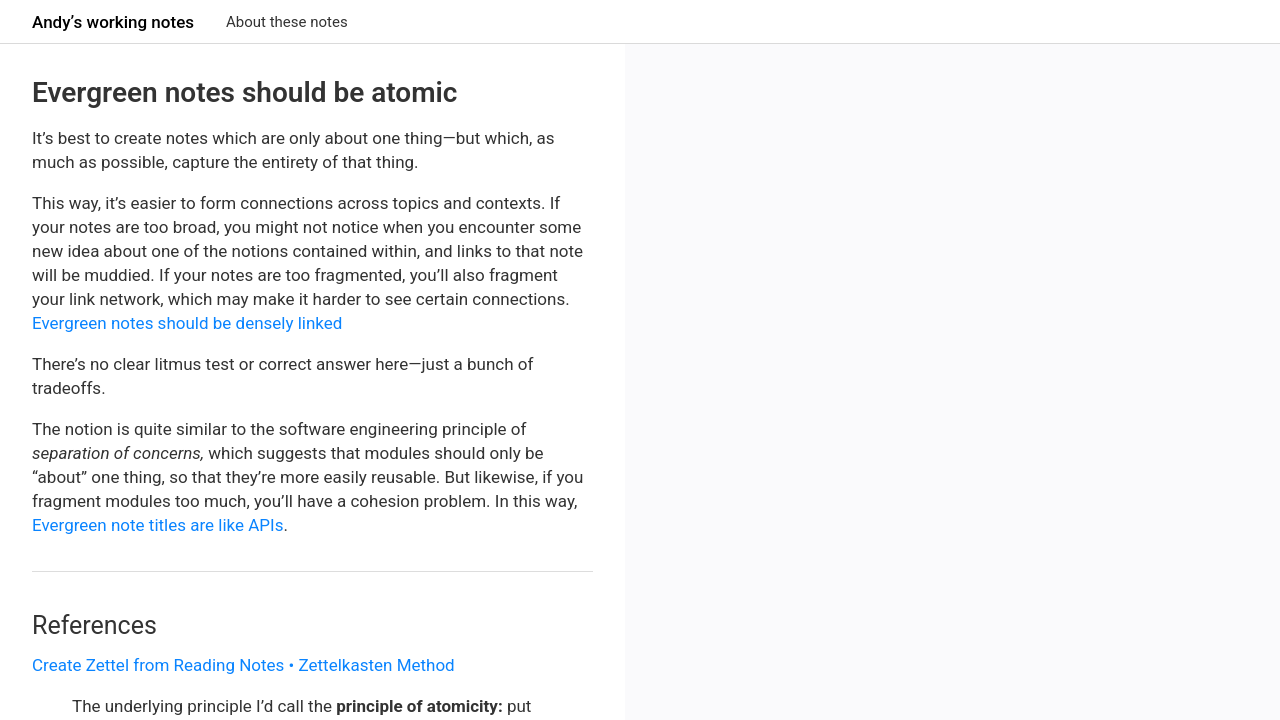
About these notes (287, 22)
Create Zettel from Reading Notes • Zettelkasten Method (243, 665)
